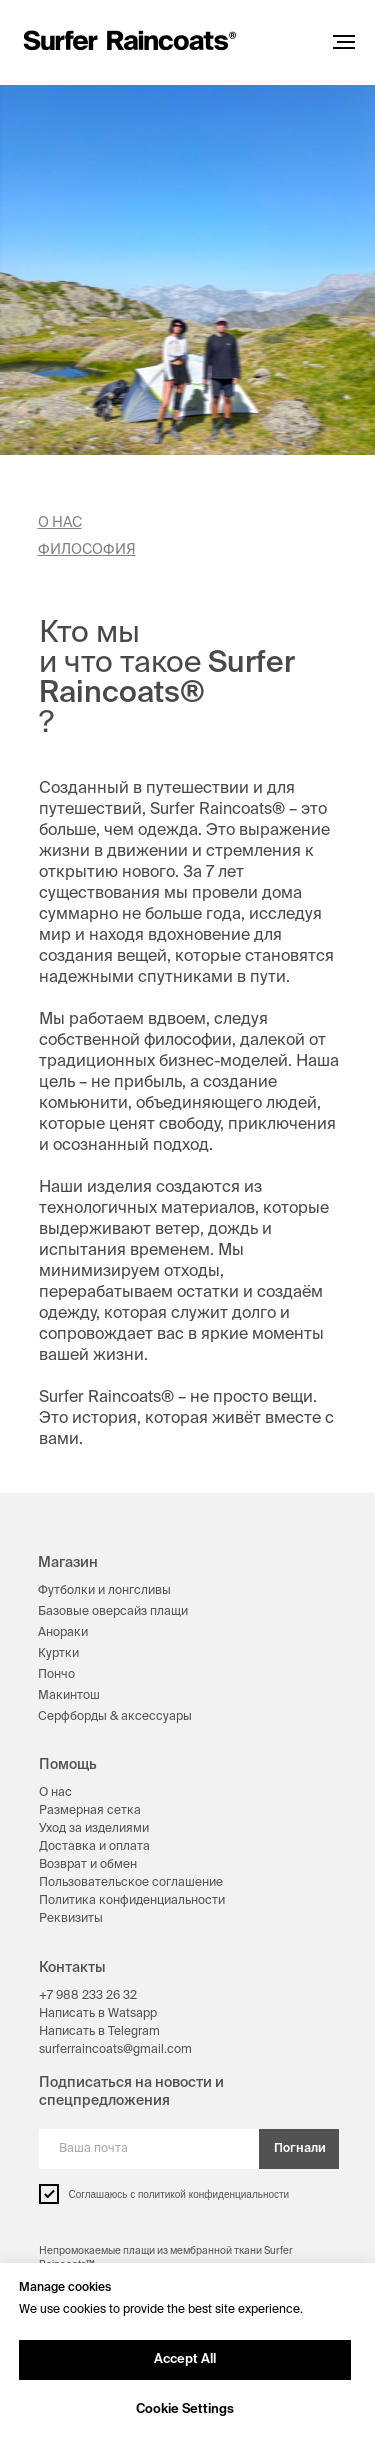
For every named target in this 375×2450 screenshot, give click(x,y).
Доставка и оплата (94, 1847)
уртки (62, 1654)
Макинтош (69, 1696)
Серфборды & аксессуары (115, 1717)
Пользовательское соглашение (131, 1883)
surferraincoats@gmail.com (115, 2050)
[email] (149, 2149)
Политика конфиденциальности (132, 1901)
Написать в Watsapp (98, 2014)
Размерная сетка (90, 1811)
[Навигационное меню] (344, 42)
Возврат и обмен (88, 1865)
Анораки (63, 1633)
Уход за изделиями (94, 1829)
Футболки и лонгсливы (104, 1591)
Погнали (300, 2149)
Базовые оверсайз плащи (113, 1612)
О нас (55, 1793)
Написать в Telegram (99, 2032)
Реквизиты (71, 1919)
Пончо (56, 1675)
